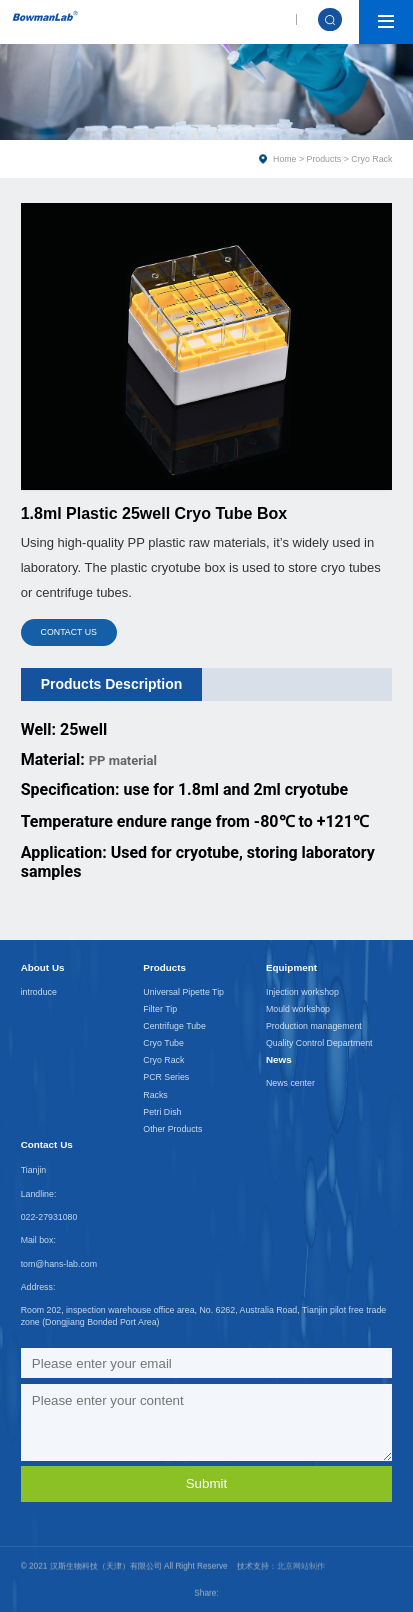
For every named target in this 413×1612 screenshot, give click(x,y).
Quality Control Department (319, 1043)
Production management (314, 1026)
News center (290, 1083)
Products (324, 159)
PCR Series (166, 1077)
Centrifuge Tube (174, 1026)
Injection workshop (302, 992)
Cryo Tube (163, 1043)
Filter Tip (160, 1009)
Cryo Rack (163, 1060)
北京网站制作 (301, 1548)
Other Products (172, 1129)
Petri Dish (162, 1112)
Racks (155, 1095)
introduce (39, 992)
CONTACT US (69, 632)
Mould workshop (298, 1009)
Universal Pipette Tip (183, 992)
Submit (206, 1483)
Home (284, 159)
